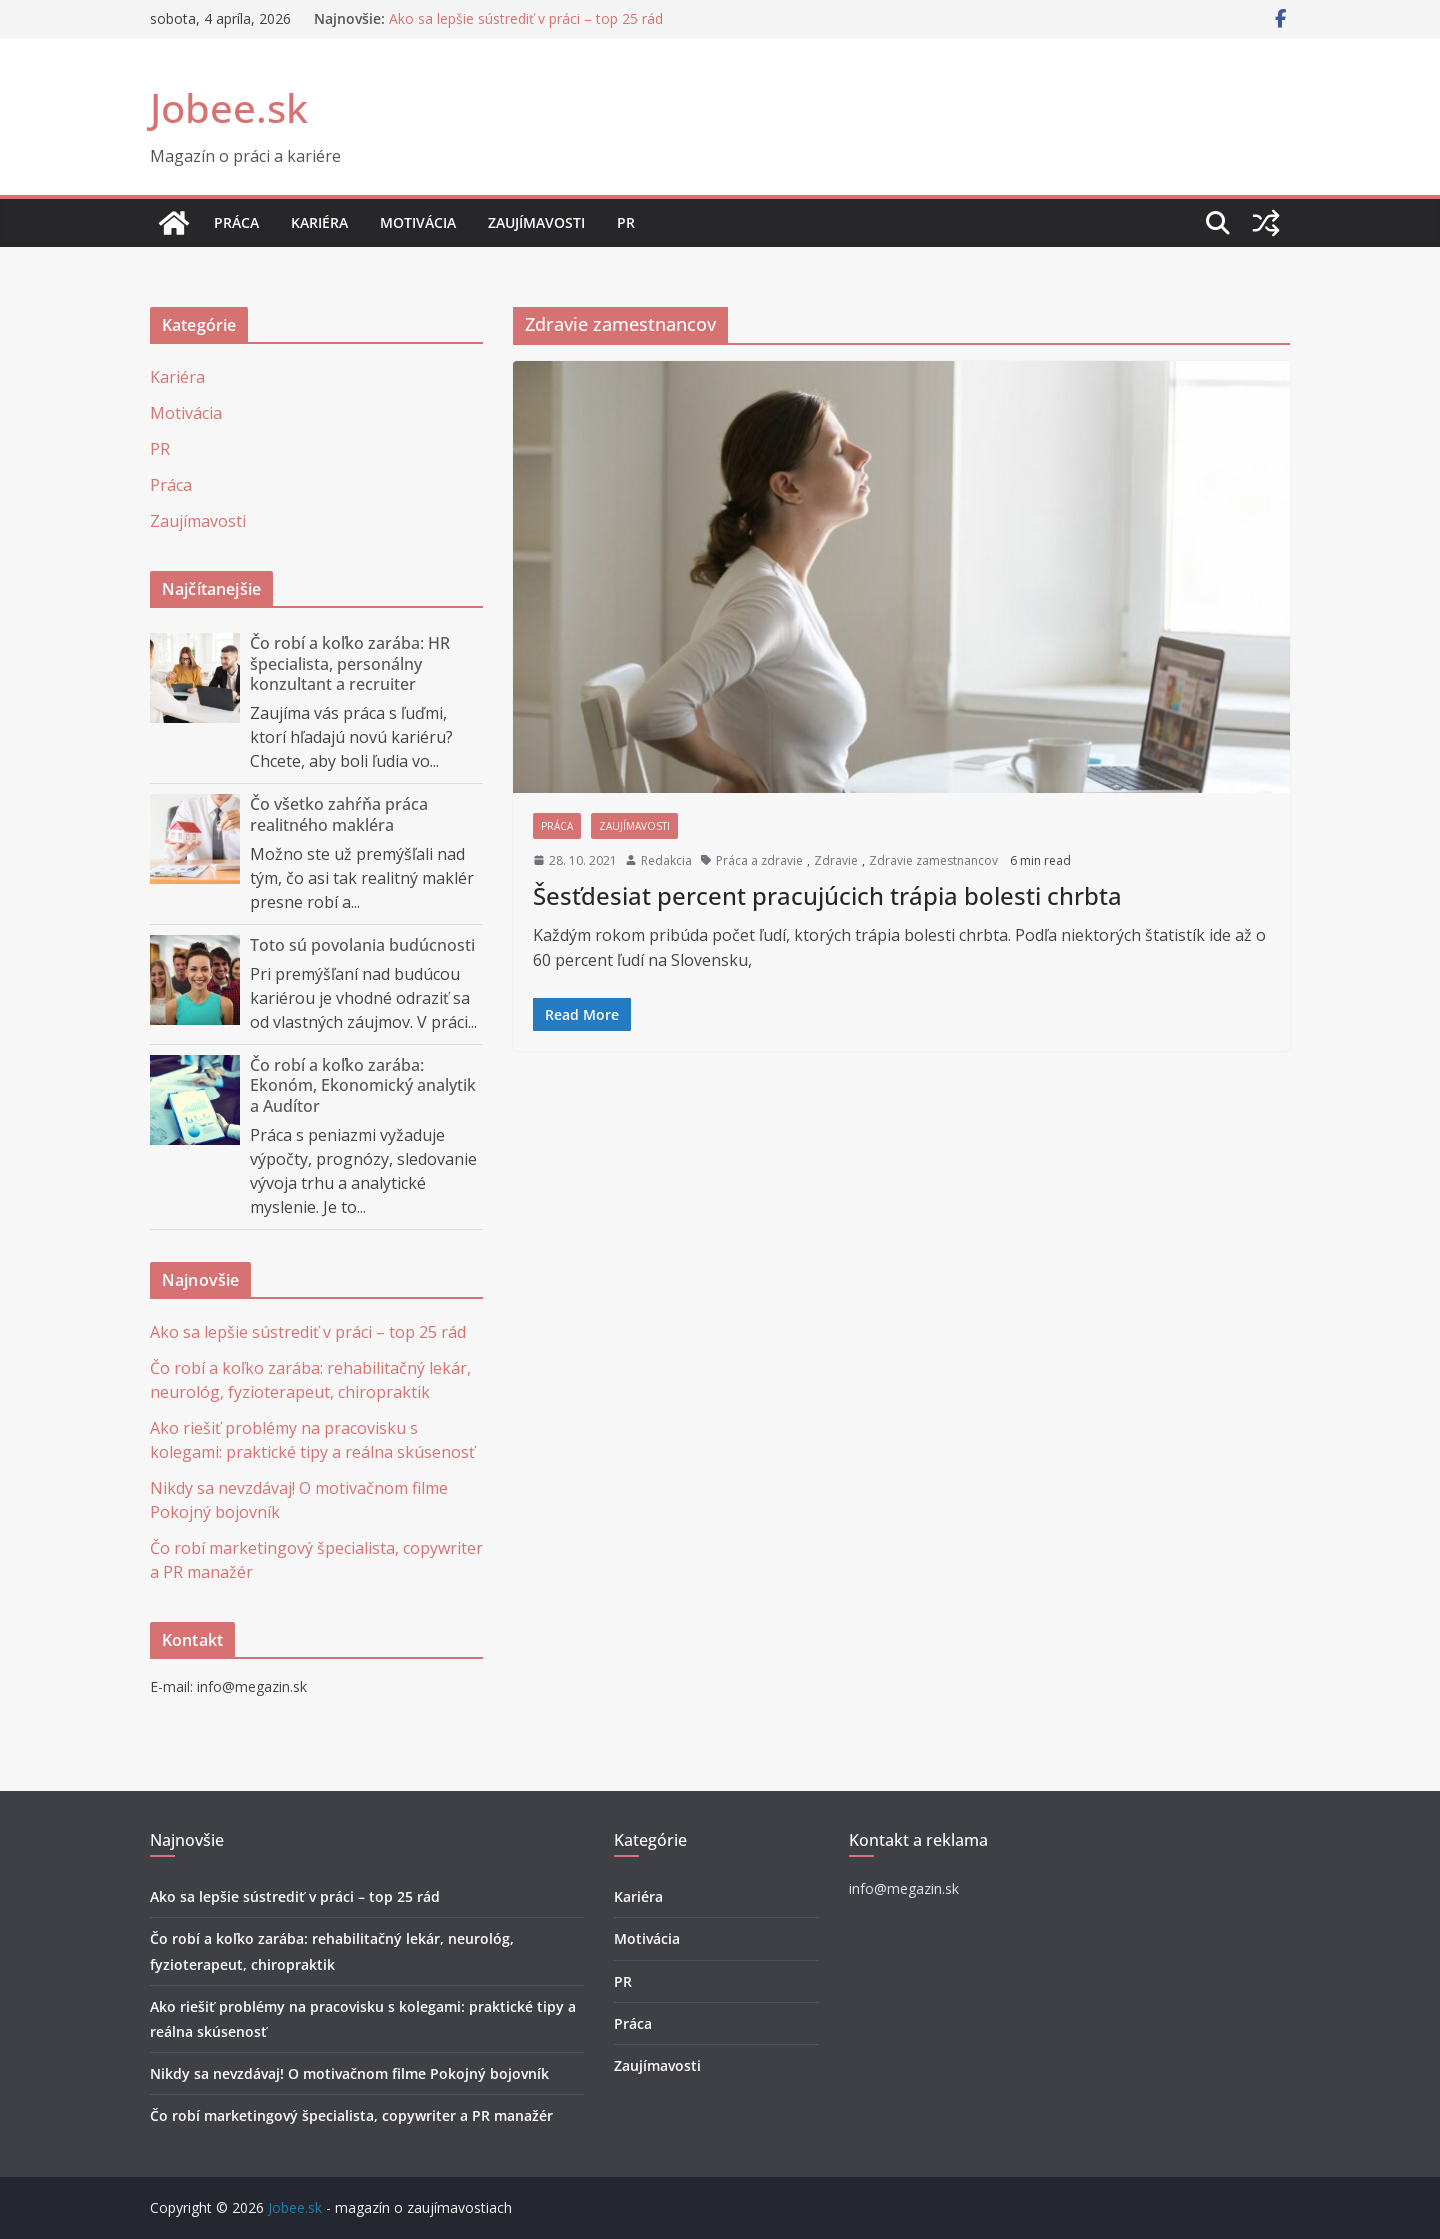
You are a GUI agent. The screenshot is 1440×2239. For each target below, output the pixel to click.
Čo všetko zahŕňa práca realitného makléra (339, 814)
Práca (236, 222)
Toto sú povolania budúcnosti (362, 945)
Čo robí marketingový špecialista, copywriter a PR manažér (351, 2115)
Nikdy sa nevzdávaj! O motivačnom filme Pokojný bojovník (349, 2073)
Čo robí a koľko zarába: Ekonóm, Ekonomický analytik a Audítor (363, 1086)
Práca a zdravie (759, 860)
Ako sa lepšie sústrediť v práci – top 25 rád (526, 18)
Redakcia (666, 860)
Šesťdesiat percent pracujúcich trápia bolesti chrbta (827, 895)
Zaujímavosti (536, 222)
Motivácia (418, 222)
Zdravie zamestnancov (933, 860)
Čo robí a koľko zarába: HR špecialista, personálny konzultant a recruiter (350, 664)
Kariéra (319, 222)
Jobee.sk (229, 107)
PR (626, 222)
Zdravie (836, 860)
